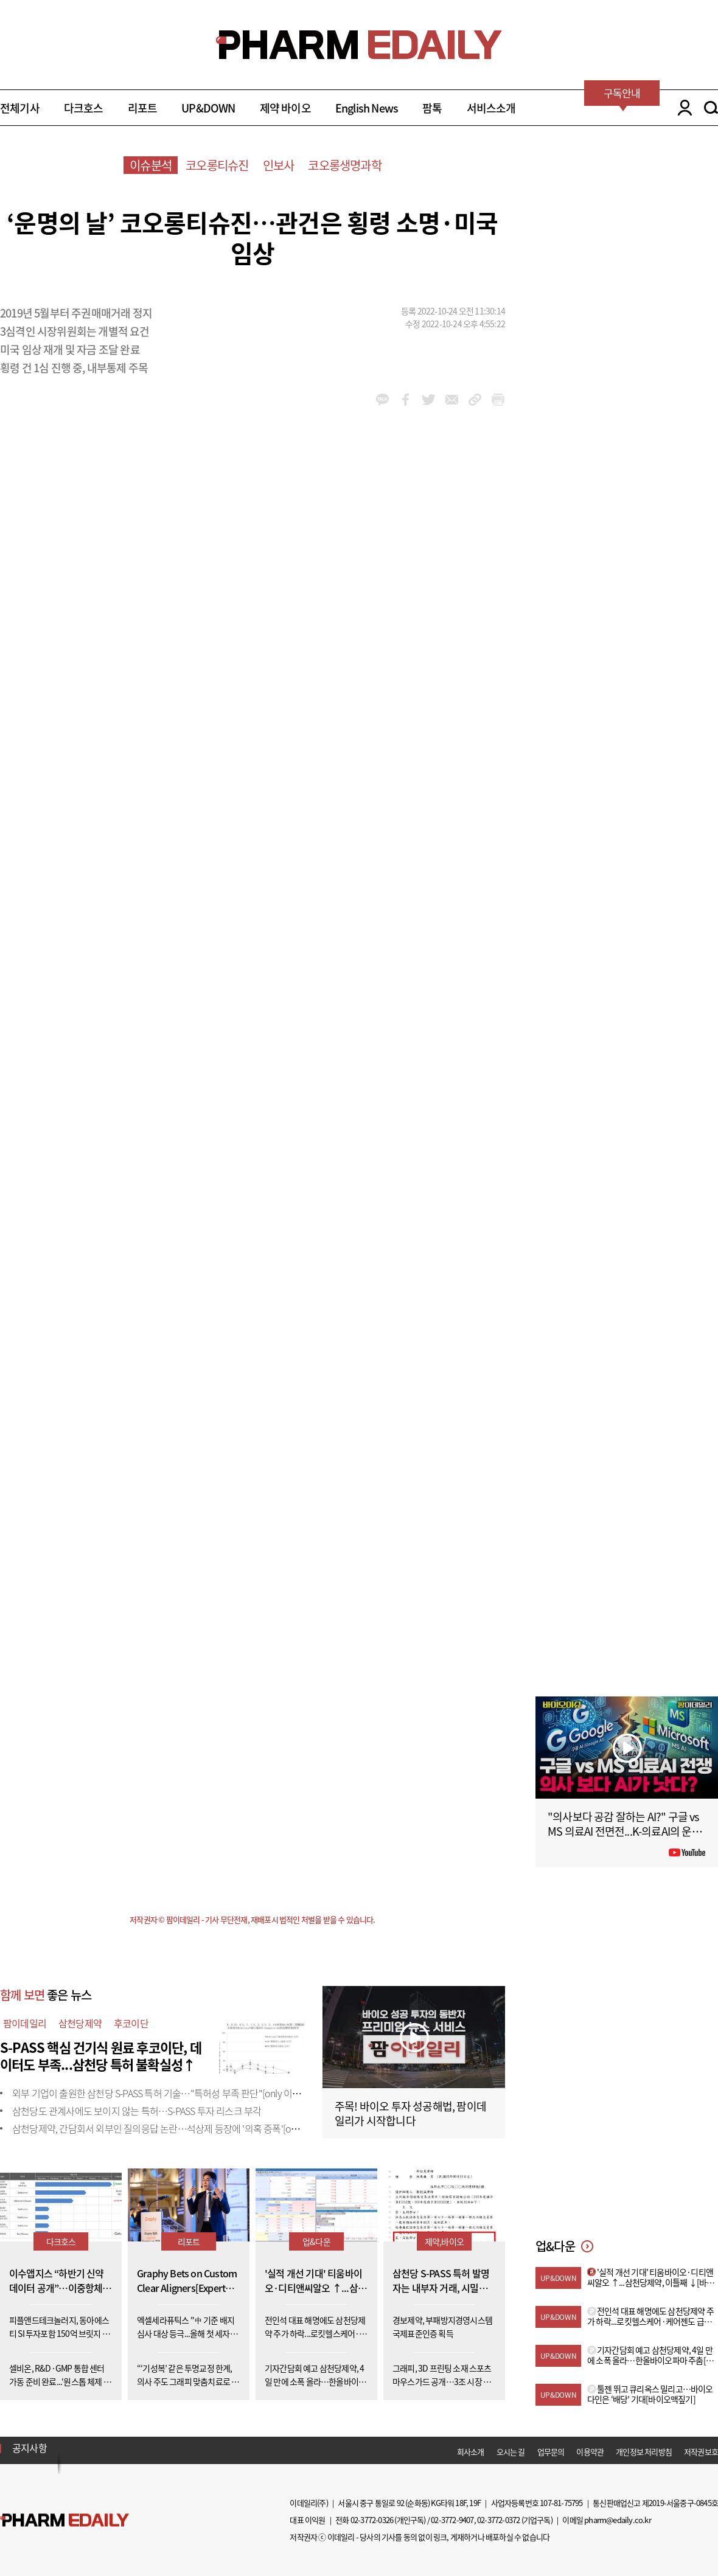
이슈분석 (151, 165)
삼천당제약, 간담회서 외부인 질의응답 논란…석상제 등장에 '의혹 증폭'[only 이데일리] (176, 2128)
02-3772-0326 (371, 2520)
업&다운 (316, 2241)
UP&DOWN (208, 108)
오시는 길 (511, 2451)
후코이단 (131, 2023)
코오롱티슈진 (217, 165)
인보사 (279, 165)
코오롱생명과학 (344, 165)
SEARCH (711, 108)
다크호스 (83, 108)
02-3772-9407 (452, 2520)
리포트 (143, 108)
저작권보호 (701, 2451)
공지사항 (29, 2447)
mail (452, 400)
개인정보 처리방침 (644, 2451)
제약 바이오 (285, 108)
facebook (406, 400)
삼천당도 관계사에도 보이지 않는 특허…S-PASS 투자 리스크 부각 (136, 2110)
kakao (382, 400)
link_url (475, 400)
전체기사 (20, 108)
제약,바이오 (444, 2241)
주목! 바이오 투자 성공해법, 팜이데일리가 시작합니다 (410, 2113)
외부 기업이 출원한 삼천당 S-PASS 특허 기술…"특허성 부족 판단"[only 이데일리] (166, 2093)
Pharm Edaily (64, 2519)
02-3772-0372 (498, 2520)
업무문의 (551, 2451)
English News (366, 108)
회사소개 (470, 2451)
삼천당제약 (80, 2023)
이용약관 (590, 2451)
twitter (429, 400)
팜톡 (432, 108)
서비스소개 (491, 108)
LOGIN (682, 108)
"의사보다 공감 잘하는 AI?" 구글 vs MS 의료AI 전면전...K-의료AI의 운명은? (625, 1831)
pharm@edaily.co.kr (617, 2520)
